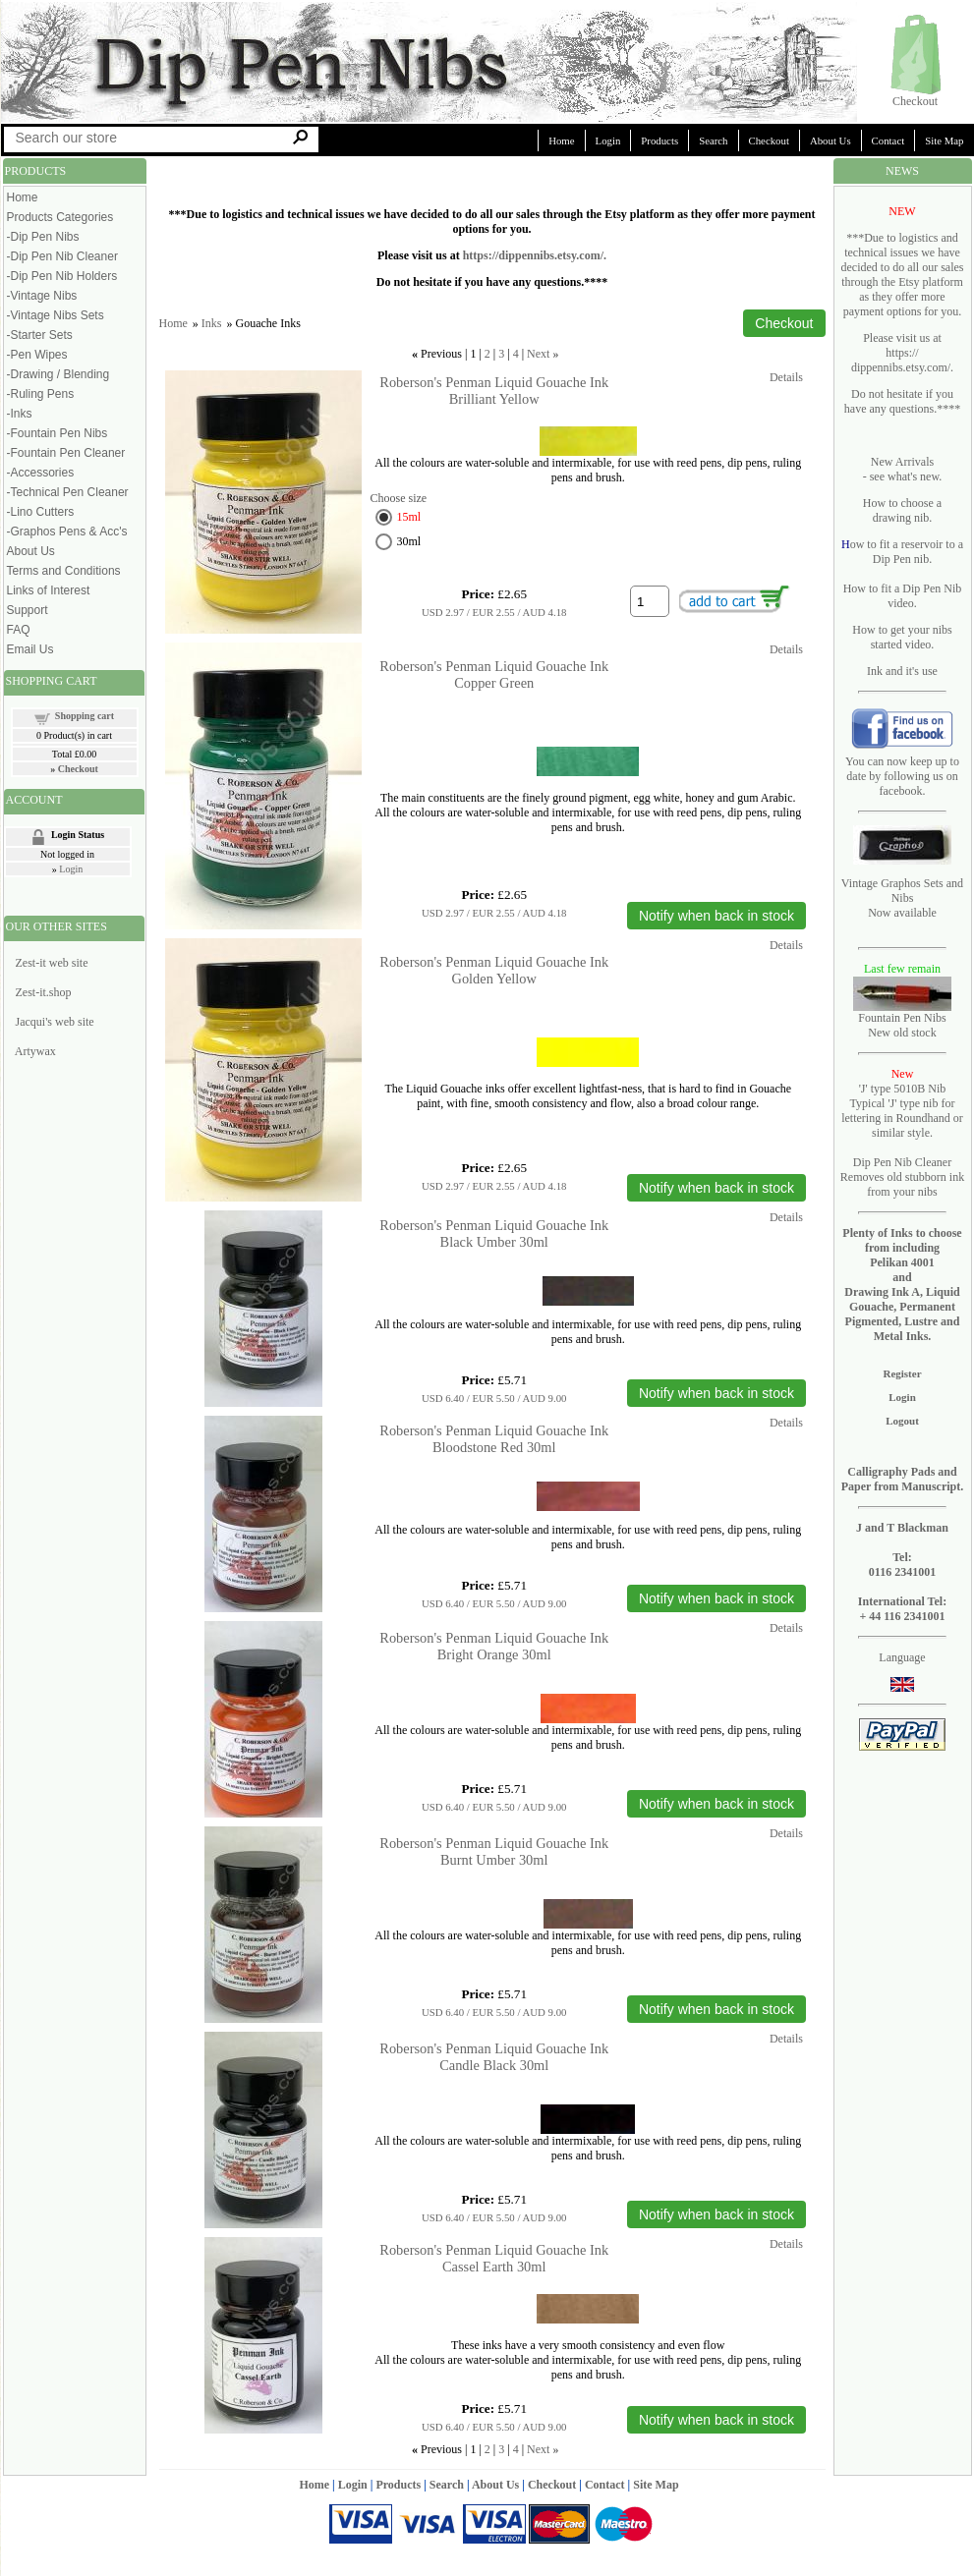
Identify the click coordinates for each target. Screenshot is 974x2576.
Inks (211, 323)
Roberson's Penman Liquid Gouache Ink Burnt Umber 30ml (493, 1851)
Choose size (399, 498)
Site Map (655, 2485)
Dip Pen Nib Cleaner (902, 1162)
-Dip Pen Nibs (43, 237)
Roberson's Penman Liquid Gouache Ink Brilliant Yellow (493, 390)
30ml (409, 541)
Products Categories (60, 217)
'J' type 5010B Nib (902, 1088)
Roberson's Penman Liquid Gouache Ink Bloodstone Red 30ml (493, 1439)
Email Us (30, 649)
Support (27, 610)
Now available (902, 913)
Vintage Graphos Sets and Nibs (902, 890)
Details (786, 377)
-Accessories (41, 472)
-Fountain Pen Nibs (57, 433)
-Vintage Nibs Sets (55, 315)
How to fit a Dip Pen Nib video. (902, 596)
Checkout (915, 101)
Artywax (35, 1051)
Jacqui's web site (55, 1022)
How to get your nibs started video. (901, 637)
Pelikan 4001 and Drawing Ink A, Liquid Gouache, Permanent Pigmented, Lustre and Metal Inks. (901, 1299)
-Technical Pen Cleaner (68, 492)
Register (902, 1373)
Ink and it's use (902, 671)
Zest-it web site (52, 963)
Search (713, 140)
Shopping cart (84, 715)
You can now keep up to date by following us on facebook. (902, 776)
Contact (888, 140)
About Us (830, 140)
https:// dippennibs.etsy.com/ (900, 360)
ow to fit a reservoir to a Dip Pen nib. (906, 551)
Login (608, 140)
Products (659, 140)
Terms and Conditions (64, 571)
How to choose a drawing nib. (902, 510)
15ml (409, 517)
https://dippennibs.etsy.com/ (533, 255)
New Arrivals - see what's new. (903, 469)
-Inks (19, 413)
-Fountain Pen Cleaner (66, 453)
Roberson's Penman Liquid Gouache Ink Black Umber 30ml (493, 1233)
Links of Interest (48, 590)
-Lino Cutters (41, 512)
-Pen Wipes (37, 355)
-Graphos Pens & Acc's (67, 531)
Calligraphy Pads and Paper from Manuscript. (902, 1479)
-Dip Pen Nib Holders (62, 276)
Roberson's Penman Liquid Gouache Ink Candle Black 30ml (493, 2057)
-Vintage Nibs (42, 296)
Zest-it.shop (44, 992)
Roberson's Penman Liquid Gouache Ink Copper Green (493, 674)
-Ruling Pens (41, 394)
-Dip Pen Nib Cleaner (62, 256)
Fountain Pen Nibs (901, 1018)
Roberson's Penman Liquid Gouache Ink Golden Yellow (493, 970)
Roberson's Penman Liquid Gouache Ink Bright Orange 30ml (493, 1646)
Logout (902, 1421)
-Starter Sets (40, 335)
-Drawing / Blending (58, 374)
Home (561, 140)
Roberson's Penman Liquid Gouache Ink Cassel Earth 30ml (493, 2258)
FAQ (18, 630)
